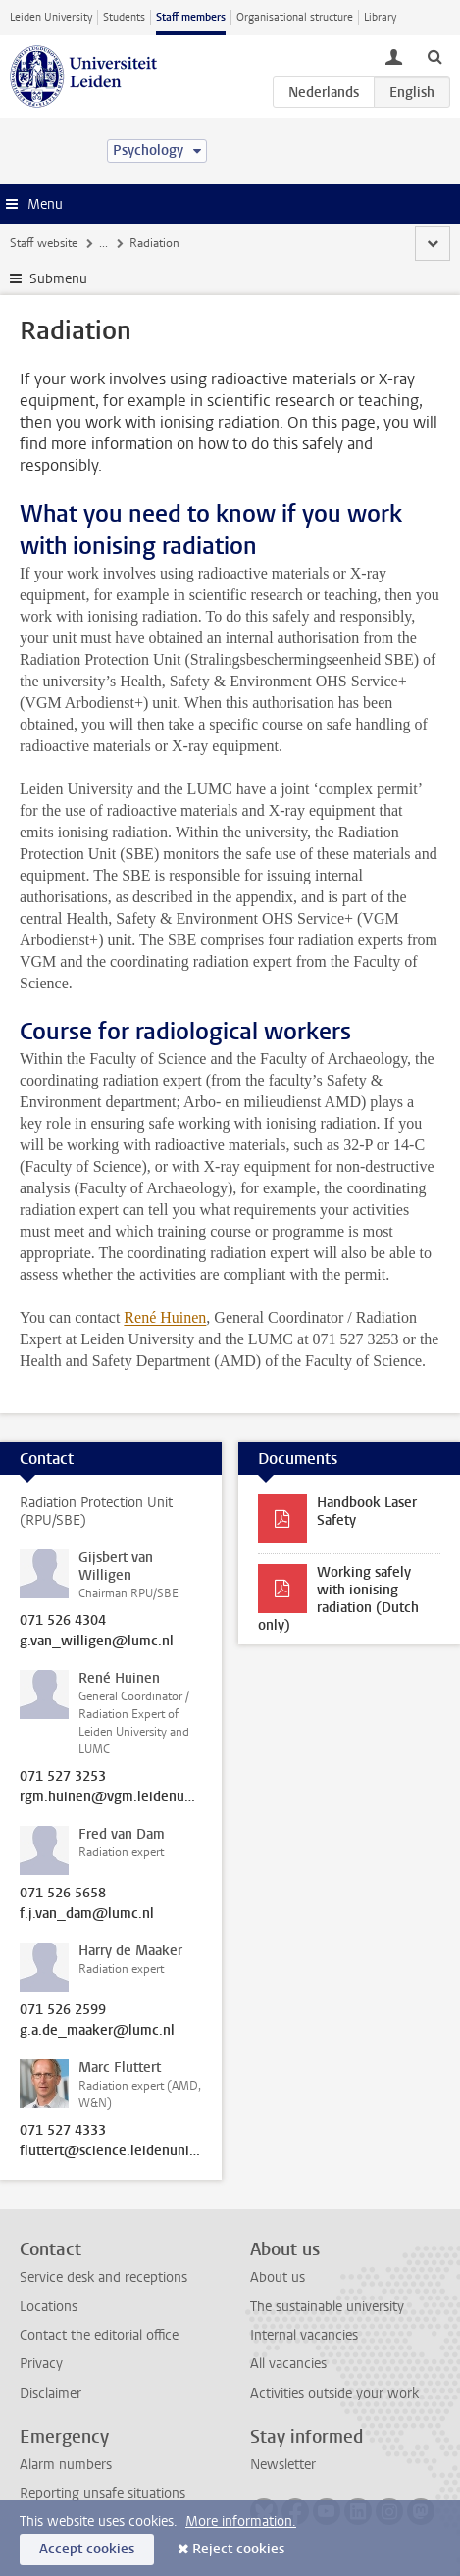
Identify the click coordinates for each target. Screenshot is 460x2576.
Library (380, 17)
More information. (240, 2521)
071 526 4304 (63, 1621)
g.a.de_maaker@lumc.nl (97, 2031)
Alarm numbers (66, 2464)
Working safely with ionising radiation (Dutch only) (338, 1599)
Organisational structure (294, 17)
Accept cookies (86, 2549)
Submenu (58, 279)
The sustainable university (327, 2307)
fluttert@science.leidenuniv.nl (111, 2151)
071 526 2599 (63, 2010)
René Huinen (165, 1317)
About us (277, 2277)
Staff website (43, 243)
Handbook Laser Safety (367, 1511)
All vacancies (288, 2363)
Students (124, 17)
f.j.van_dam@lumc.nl (87, 1914)
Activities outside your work (334, 2393)
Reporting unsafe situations (102, 2493)
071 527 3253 (63, 1777)
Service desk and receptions (103, 2277)
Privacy (41, 2363)
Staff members (191, 17)
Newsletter (283, 2464)
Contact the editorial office (99, 2335)
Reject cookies (238, 2549)
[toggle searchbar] (434, 56)
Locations (48, 2307)
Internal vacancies (304, 2335)
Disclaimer (50, 2393)
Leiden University (51, 17)
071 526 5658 (63, 1893)
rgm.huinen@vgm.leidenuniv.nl (111, 1797)
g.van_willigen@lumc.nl (97, 1641)
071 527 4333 (63, 2131)
